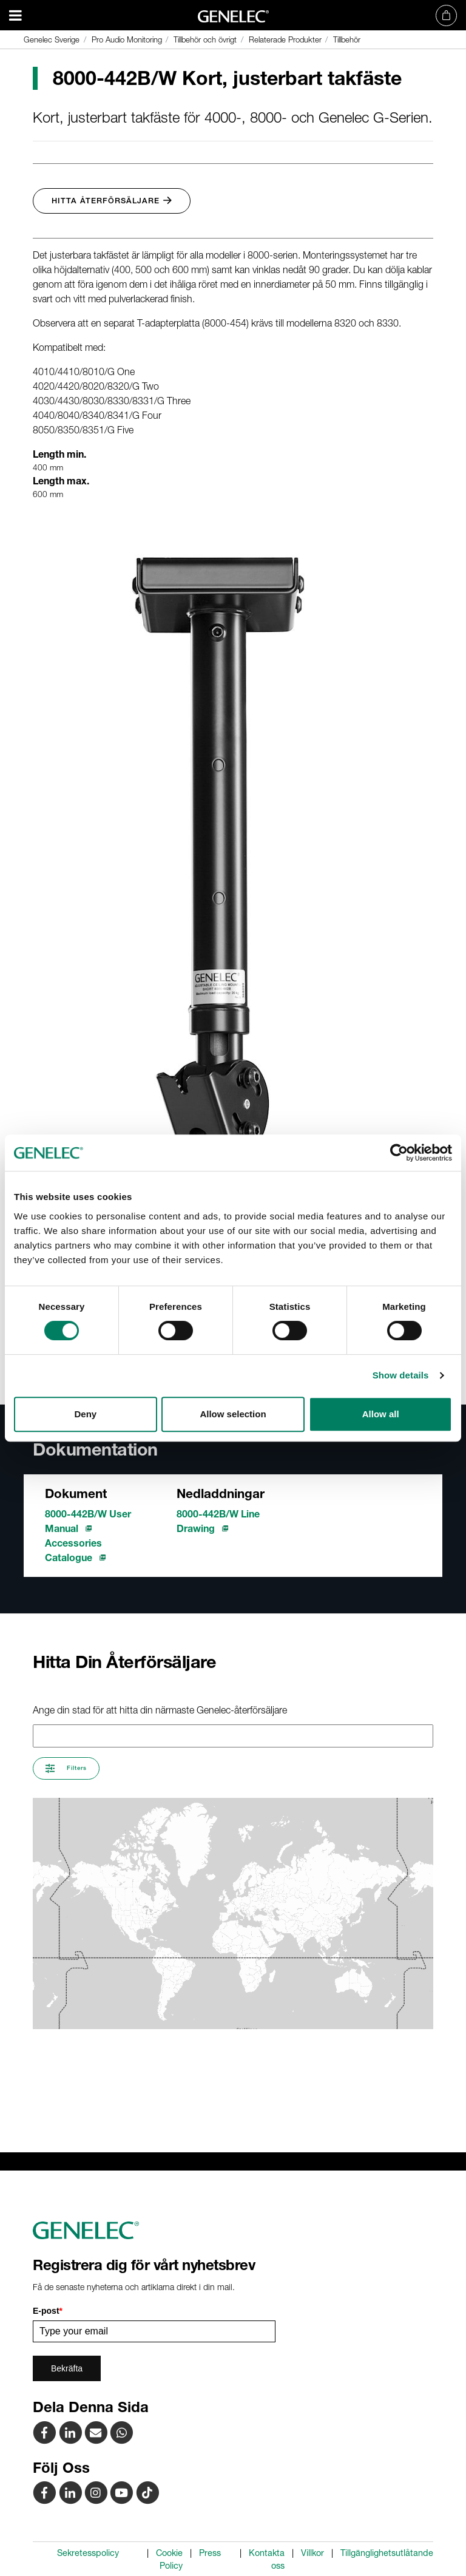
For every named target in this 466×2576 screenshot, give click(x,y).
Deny (85, 1414)
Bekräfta (67, 2368)
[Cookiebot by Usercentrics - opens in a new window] (399, 1153)
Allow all (380, 1414)
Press (210, 2552)
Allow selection (233, 1414)
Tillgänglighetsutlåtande (386, 2552)
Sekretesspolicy (88, 2552)
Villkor (312, 2552)
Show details (401, 1375)
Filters (66, 1768)
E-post (47, 2311)
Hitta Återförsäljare (112, 200)
